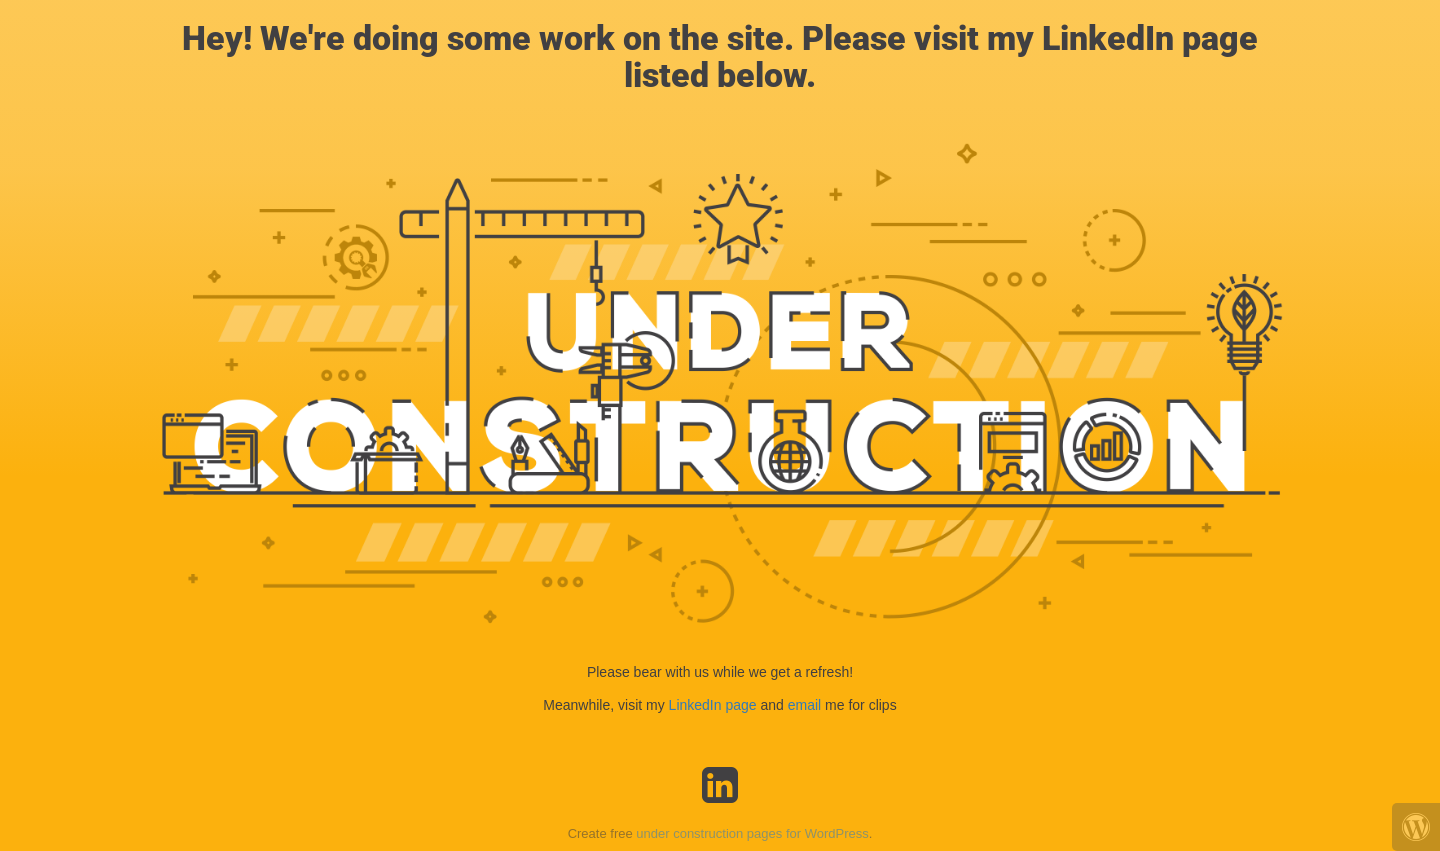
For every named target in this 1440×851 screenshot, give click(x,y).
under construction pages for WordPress (752, 833)
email (804, 705)
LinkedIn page (715, 705)
